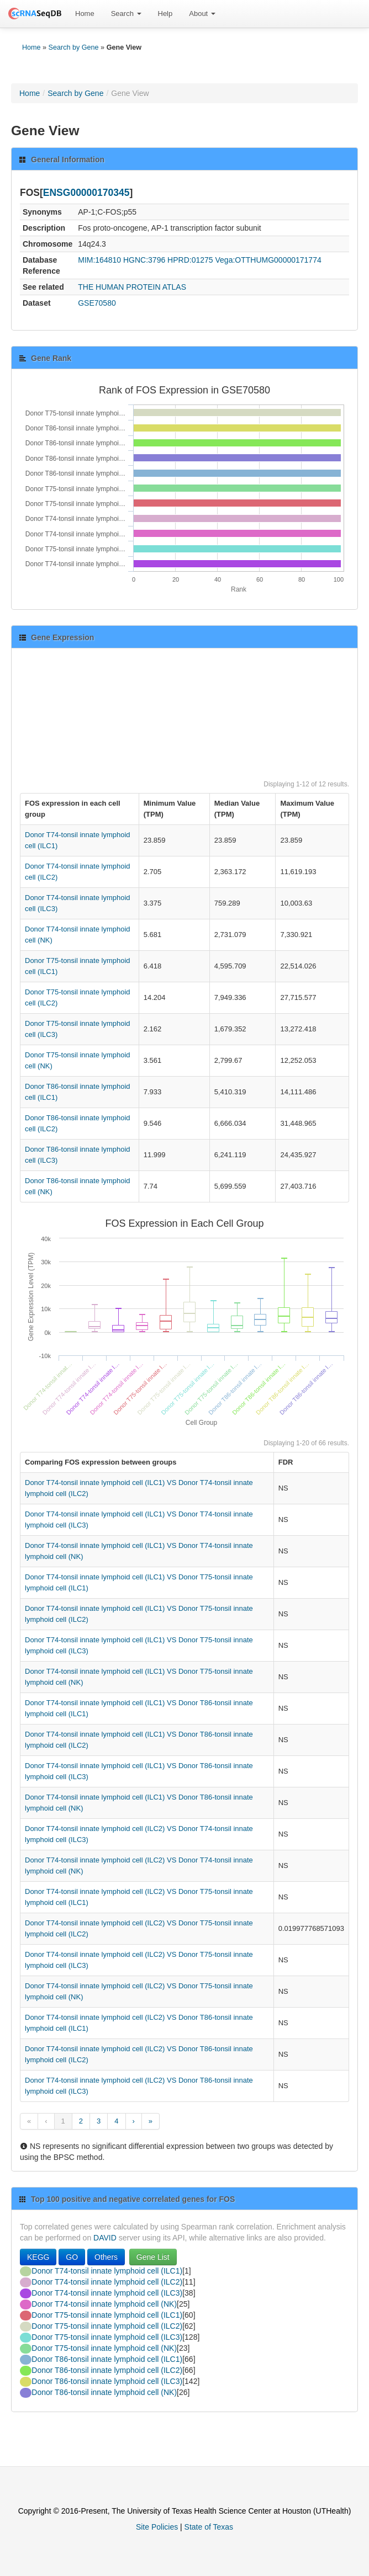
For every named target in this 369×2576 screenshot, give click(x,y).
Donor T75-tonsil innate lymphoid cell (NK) (104, 2348)
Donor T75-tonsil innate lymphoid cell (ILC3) (106, 2337)
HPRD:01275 (190, 260)
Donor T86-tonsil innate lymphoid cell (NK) (104, 2392)
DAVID (105, 2237)
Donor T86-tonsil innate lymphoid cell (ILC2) (106, 2370)
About (202, 13)
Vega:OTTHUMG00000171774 (268, 260)
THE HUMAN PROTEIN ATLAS (132, 287)
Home (84, 13)
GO (72, 2257)
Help (165, 13)
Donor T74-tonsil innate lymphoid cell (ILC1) (106, 2270)
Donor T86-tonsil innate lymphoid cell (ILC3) (106, 2381)
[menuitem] (85, 14)
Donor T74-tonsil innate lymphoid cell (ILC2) (106, 2281)
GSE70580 (97, 303)
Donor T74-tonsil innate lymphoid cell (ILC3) (106, 2292)
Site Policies (157, 2526)
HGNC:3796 (144, 260)
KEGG (38, 2257)
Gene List (153, 2257)
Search (126, 13)
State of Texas (208, 2526)
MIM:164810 (99, 260)
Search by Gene (74, 47)
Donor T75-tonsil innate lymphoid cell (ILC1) (106, 2315)
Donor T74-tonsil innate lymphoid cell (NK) (104, 2304)
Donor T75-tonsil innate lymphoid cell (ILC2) (106, 2326)
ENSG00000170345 (86, 192)
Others (106, 2257)
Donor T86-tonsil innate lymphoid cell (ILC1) (106, 2359)
